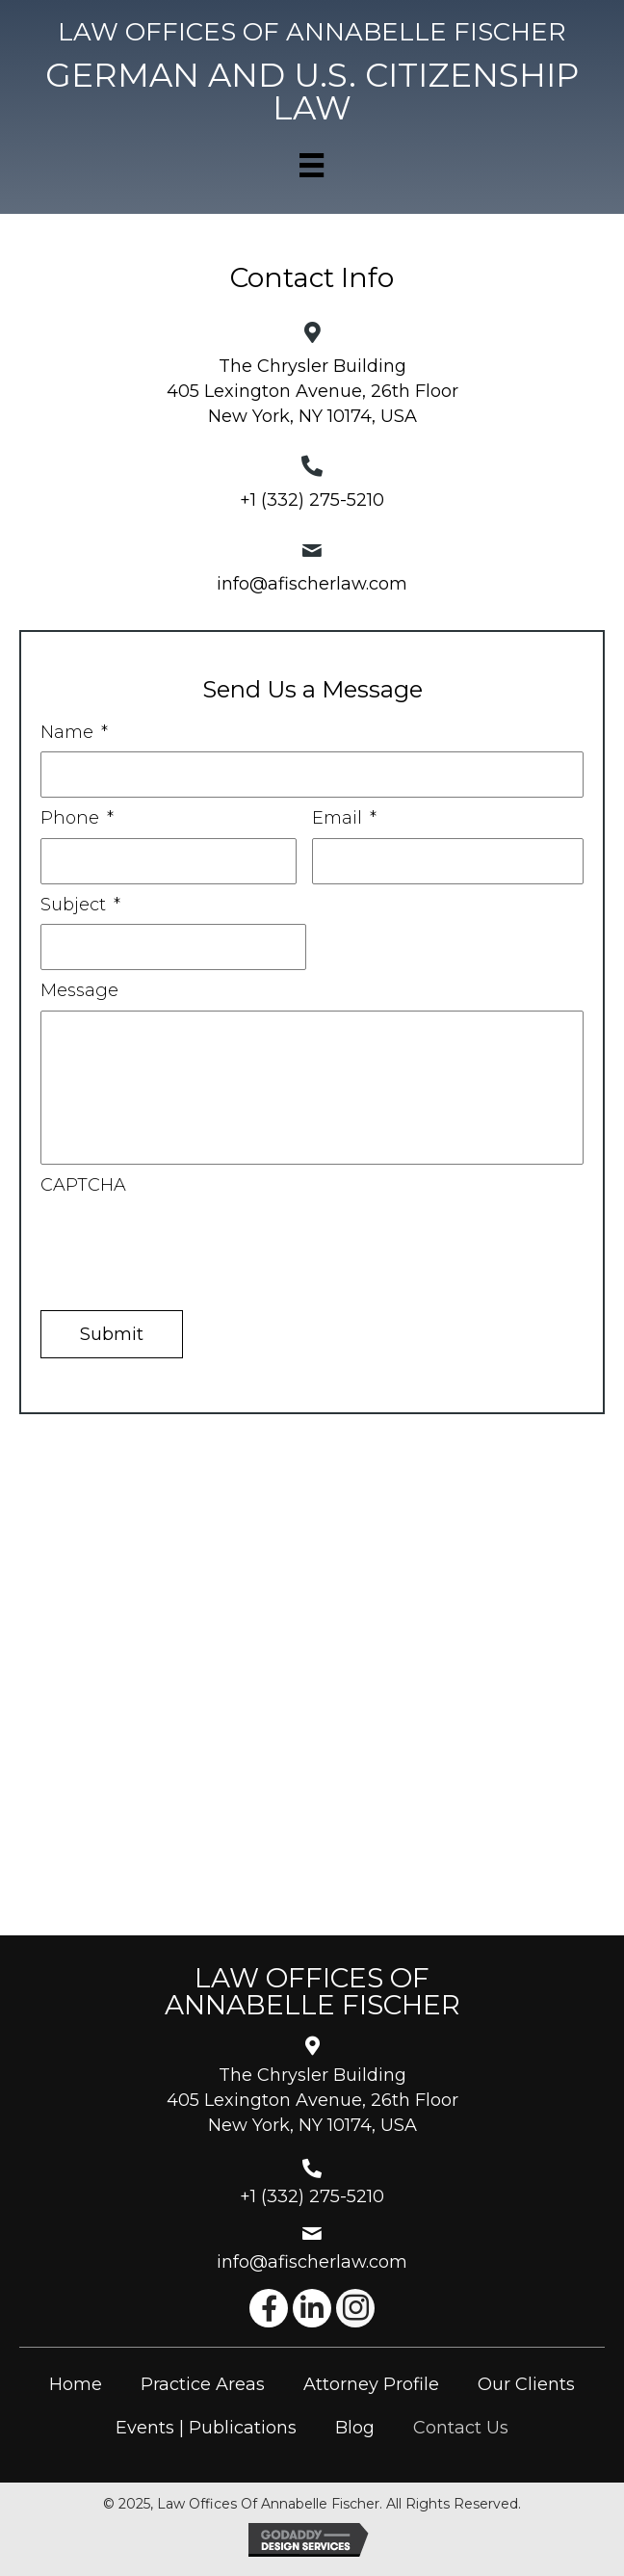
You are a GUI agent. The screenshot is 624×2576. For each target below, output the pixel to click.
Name (74, 732)
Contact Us (460, 2427)
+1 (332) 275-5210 (312, 500)
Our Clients (526, 2384)
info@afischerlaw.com (312, 583)
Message (79, 990)
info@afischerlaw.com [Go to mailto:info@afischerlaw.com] (312, 2262)
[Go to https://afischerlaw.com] (312, 31)
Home (75, 2384)
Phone (77, 817)
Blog (355, 2427)
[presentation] (186, 1241)
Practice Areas (203, 2384)
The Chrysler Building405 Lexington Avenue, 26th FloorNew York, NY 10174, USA (312, 2100)
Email (344, 817)
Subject (80, 904)
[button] (268, 2308)
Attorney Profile (371, 2384)
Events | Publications (206, 2427)
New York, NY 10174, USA (312, 416)
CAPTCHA (83, 1185)
